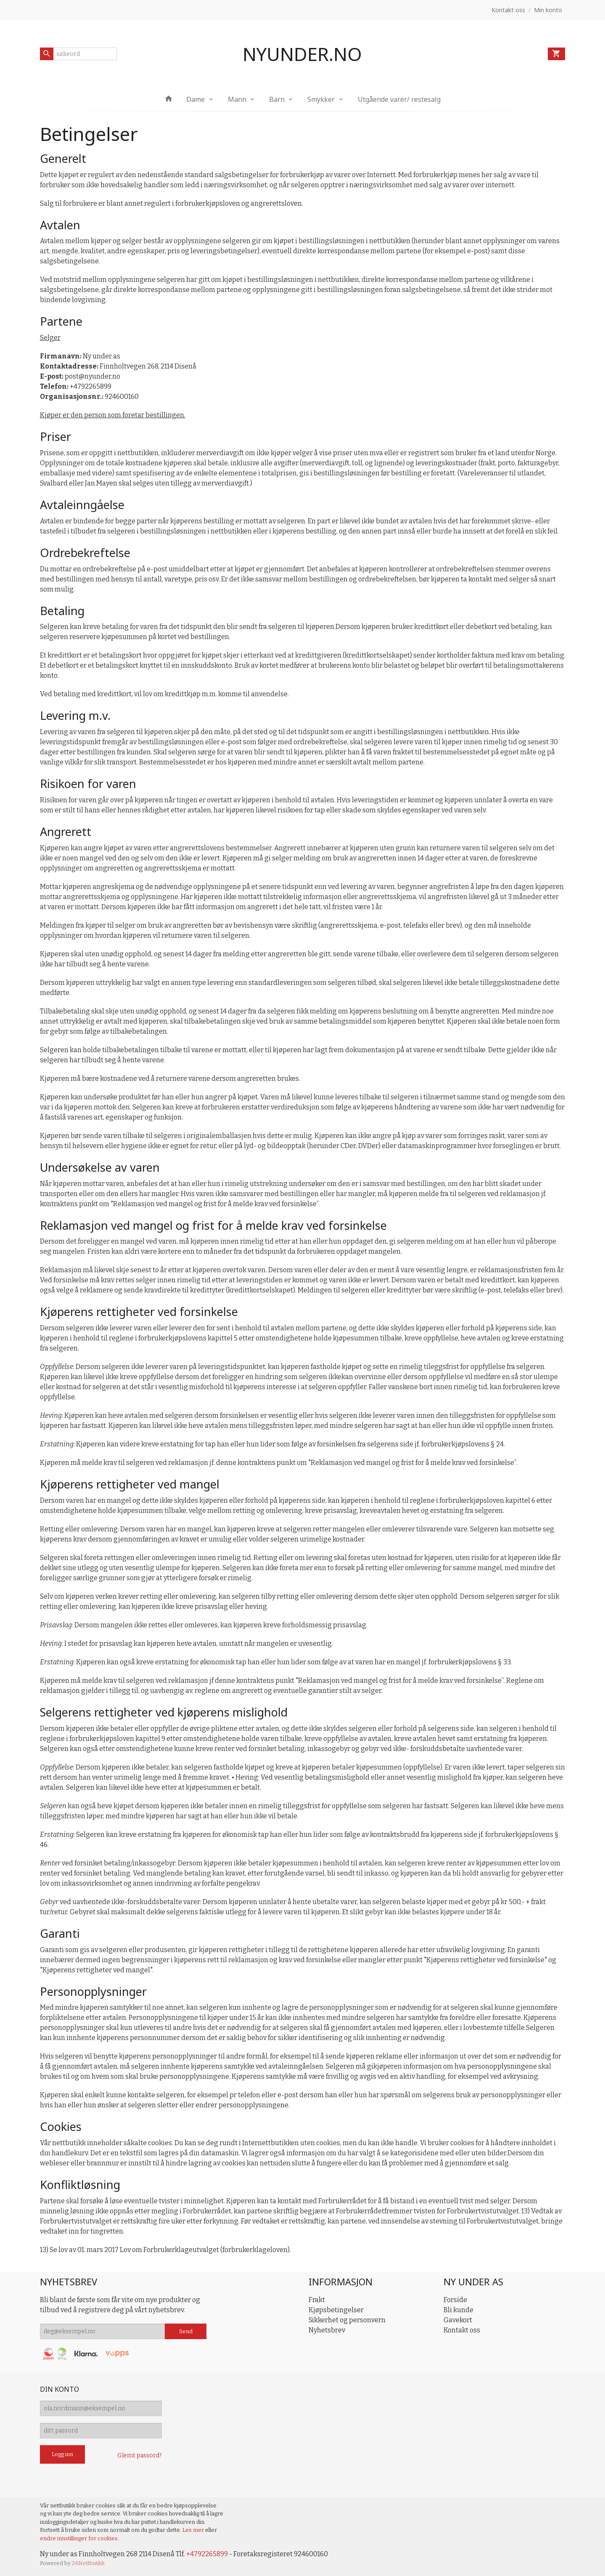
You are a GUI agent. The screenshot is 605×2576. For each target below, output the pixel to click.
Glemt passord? (139, 2455)
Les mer (193, 2530)
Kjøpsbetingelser (336, 2310)
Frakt (317, 2300)
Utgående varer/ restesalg (399, 99)
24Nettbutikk (88, 2563)
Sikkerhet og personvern (347, 2320)
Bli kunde (458, 2310)
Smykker (321, 99)
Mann (237, 99)
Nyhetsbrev (327, 2330)
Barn (277, 99)
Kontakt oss (462, 2330)
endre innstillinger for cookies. (79, 2538)
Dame (195, 99)
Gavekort (458, 2320)
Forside (455, 2300)
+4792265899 (207, 2554)
